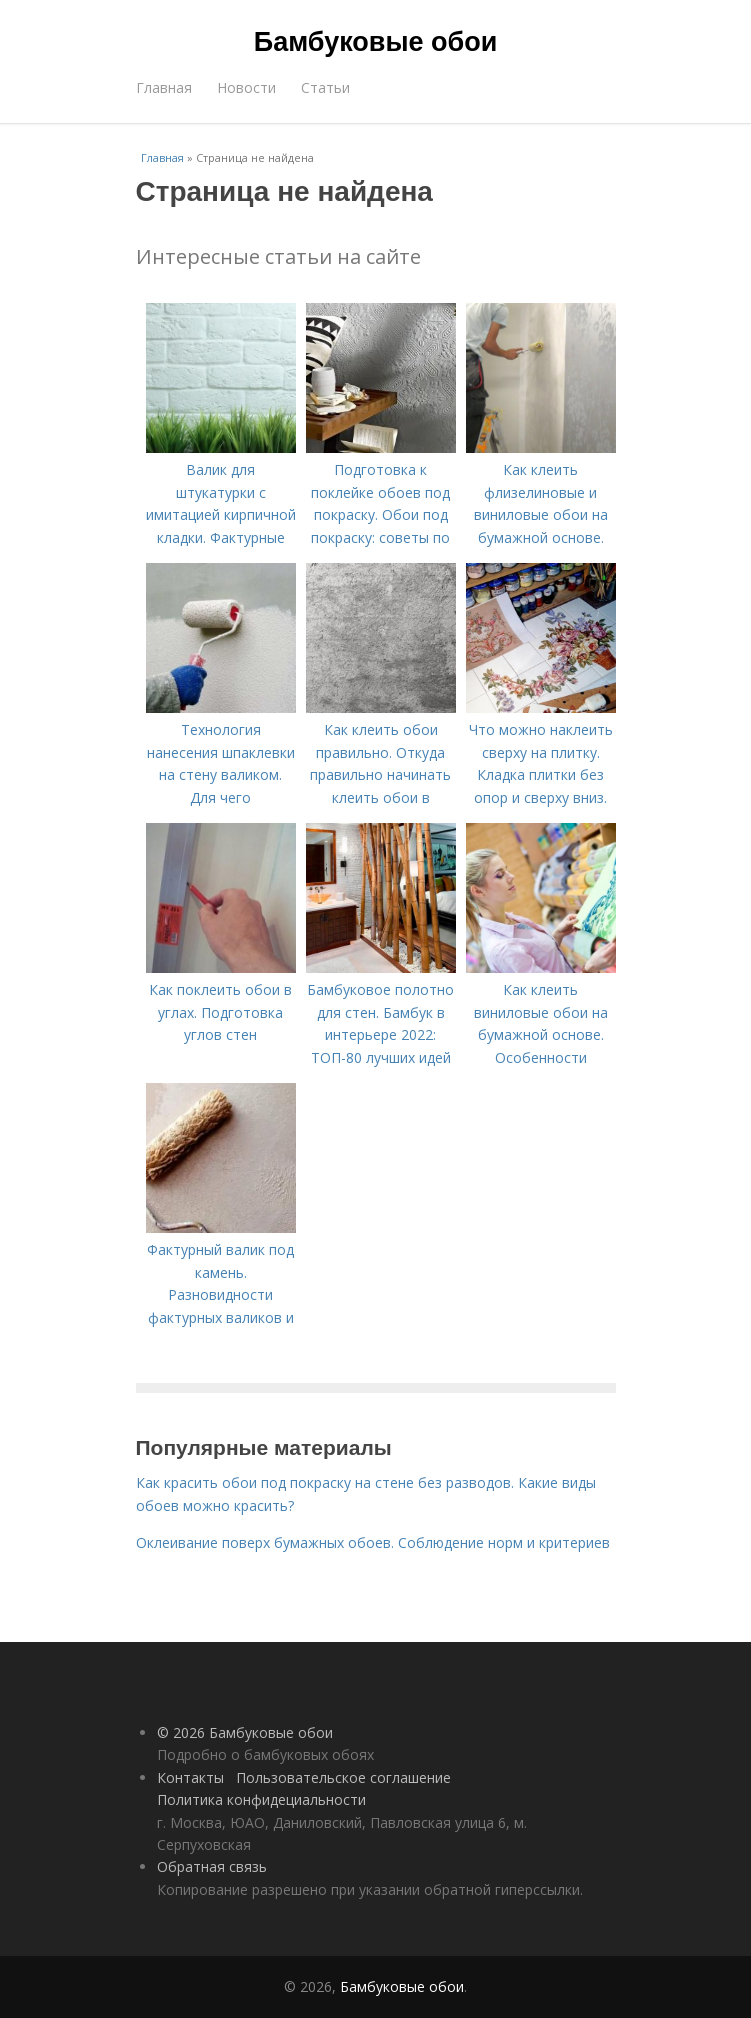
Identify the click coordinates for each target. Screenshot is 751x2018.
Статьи (325, 87)
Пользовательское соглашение (343, 1777)
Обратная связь (212, 1866)
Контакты (190, 1777)
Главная (164, 87)
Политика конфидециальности (261, 1799)
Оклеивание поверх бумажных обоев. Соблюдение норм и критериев (373, 1542)
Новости (246, 87)
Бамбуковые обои (375, 42)
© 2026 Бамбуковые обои (245, 1732)
